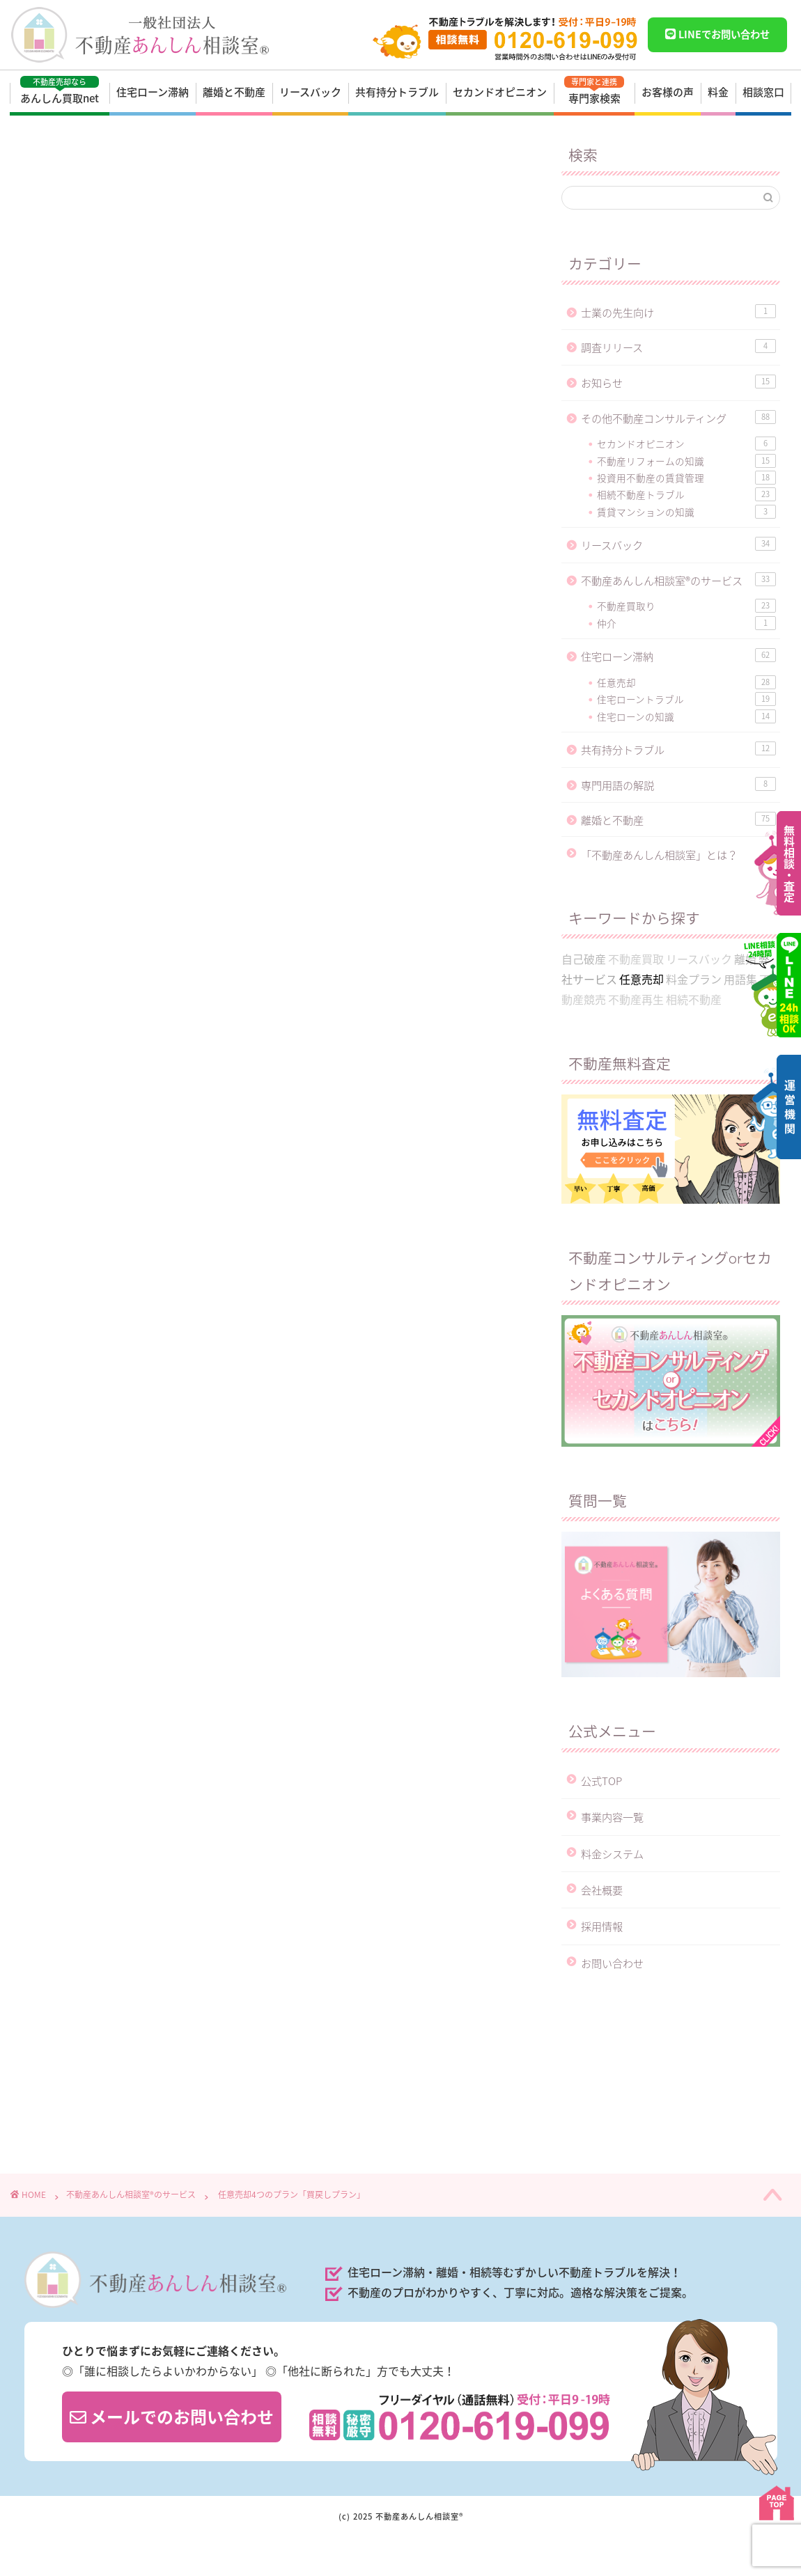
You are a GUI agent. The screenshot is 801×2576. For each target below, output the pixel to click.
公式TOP (601, 1781)
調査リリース (678, 347)
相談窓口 (763, 92)
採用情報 (602, 1926)
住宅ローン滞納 (152, 92)
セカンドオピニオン (500, 92)
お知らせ (678, 383)
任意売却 (65, 603)
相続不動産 (694, 999)
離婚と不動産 (234, 92)
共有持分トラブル (397, 92)
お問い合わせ (612, 1963)
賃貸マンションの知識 (686, 512)
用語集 (740, 979)
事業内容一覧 (612, 1817)
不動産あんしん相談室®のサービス (108, 165)
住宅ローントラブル (686, 699)
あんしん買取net (59, 91)
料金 (718, 92)
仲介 (686, 623)
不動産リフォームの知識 (686, 461)
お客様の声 (667, 92)
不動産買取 (636, 958)
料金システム (612, 1854)
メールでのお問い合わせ (172, 2416)
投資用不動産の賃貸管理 (686, 478)
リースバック (310, 92)
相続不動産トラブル (686, 494)
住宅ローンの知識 (686, 716)
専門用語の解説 (678, 785)
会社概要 (602, 1890)
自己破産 (583, 958)
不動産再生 (636, 999)
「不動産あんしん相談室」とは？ (659, 855)
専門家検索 (594, 91)
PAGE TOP (776, 2502)
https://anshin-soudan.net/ (164, 1700)
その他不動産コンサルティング (678, 418)
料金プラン (125, 1505)
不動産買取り (686, 606)
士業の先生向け (678, 312)
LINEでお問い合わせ (717, 34)
